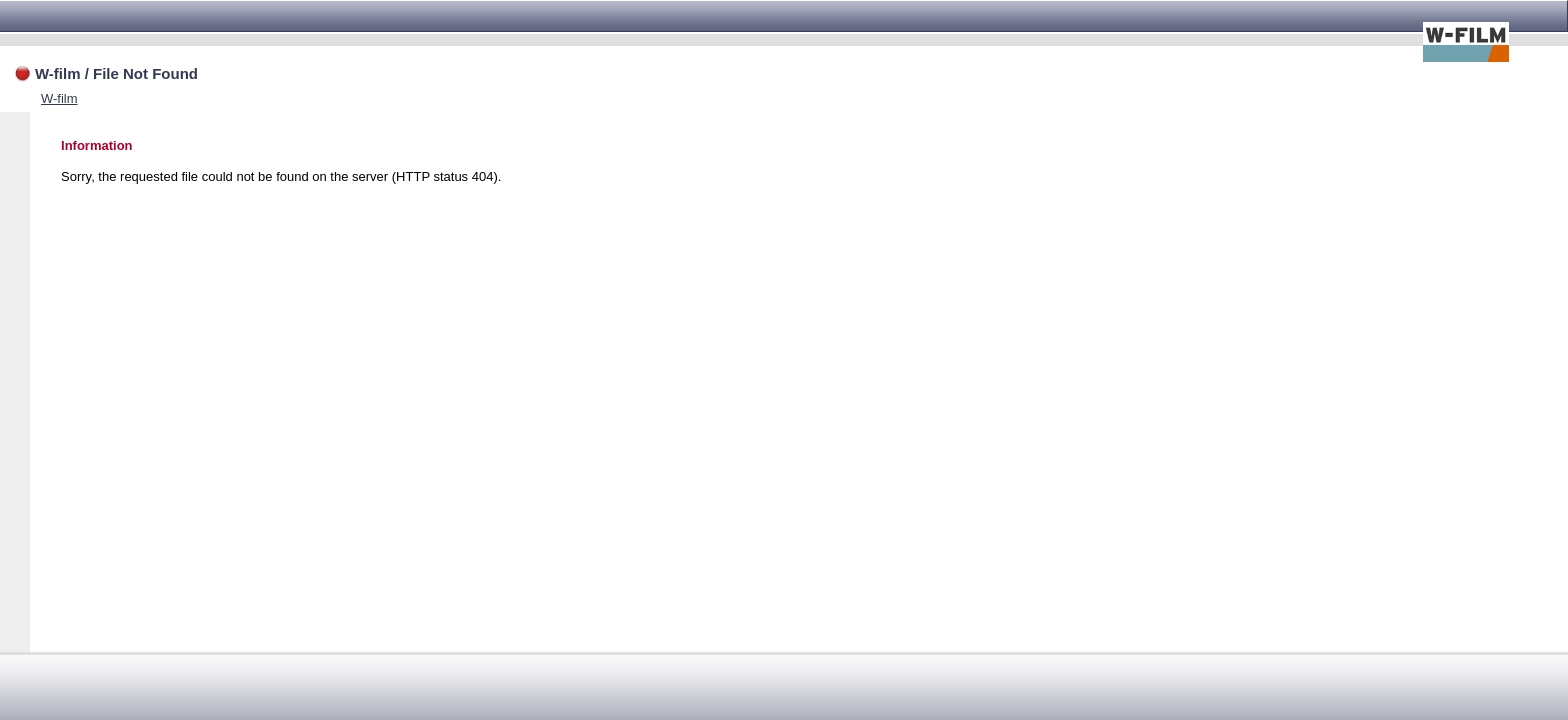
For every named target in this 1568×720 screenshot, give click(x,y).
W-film (59, 98)
